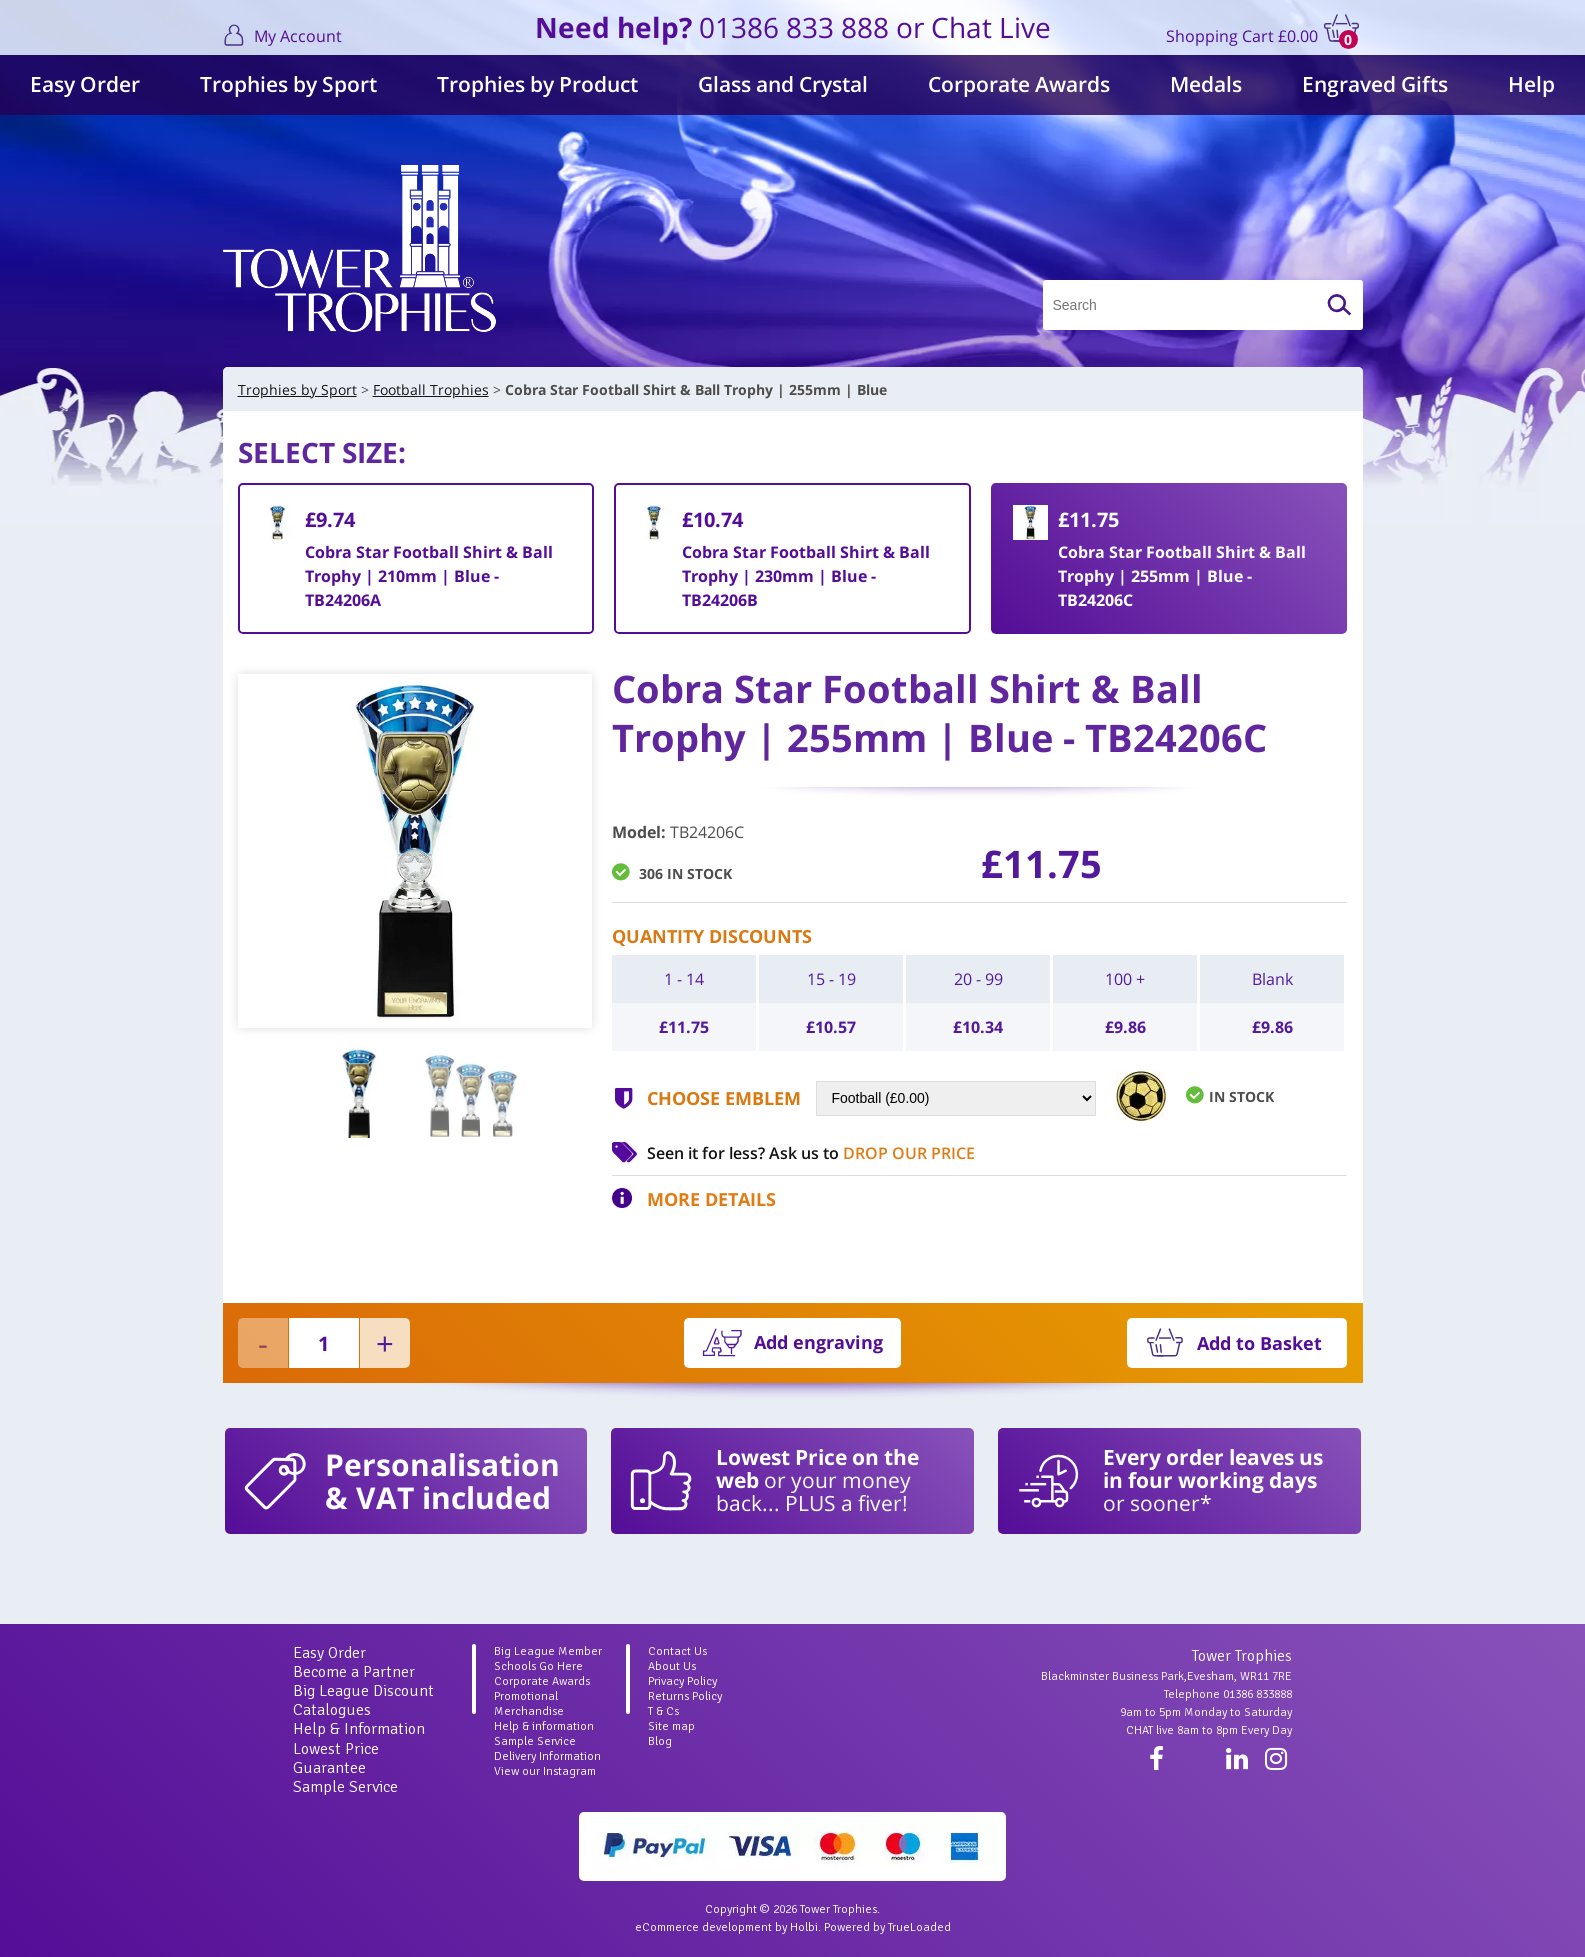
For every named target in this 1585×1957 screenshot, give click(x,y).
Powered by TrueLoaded (887, 1927)
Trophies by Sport (288, 84)
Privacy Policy (682, 1681)
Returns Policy (685, 1696)
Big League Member (548, 1651)
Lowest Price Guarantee (336, 1758)
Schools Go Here (538, 1666)
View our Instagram (545, 1771)
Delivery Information (547, 1756)
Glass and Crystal (783, 84)
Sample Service (345, 1787)
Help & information (544, 1726)
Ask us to (872, 1153)
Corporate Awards (1019, 84)
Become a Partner (354, 1672)
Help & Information (359, 1729)
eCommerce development (703, 1927)
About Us (672, 1666)
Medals (1206, 84)
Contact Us (677, 1651)
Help (1531, 84)
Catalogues (332, 1710)
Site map (671, 1726)
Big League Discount (363, 1691)
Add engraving (818, 1342)
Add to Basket (1259, 1343)
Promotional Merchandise (529, 1704)
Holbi (804, 1927)
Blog (660, 1741)
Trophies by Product (537, 84)
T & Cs (663, 1711)
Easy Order (85, 84)
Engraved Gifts (1375, 84)
